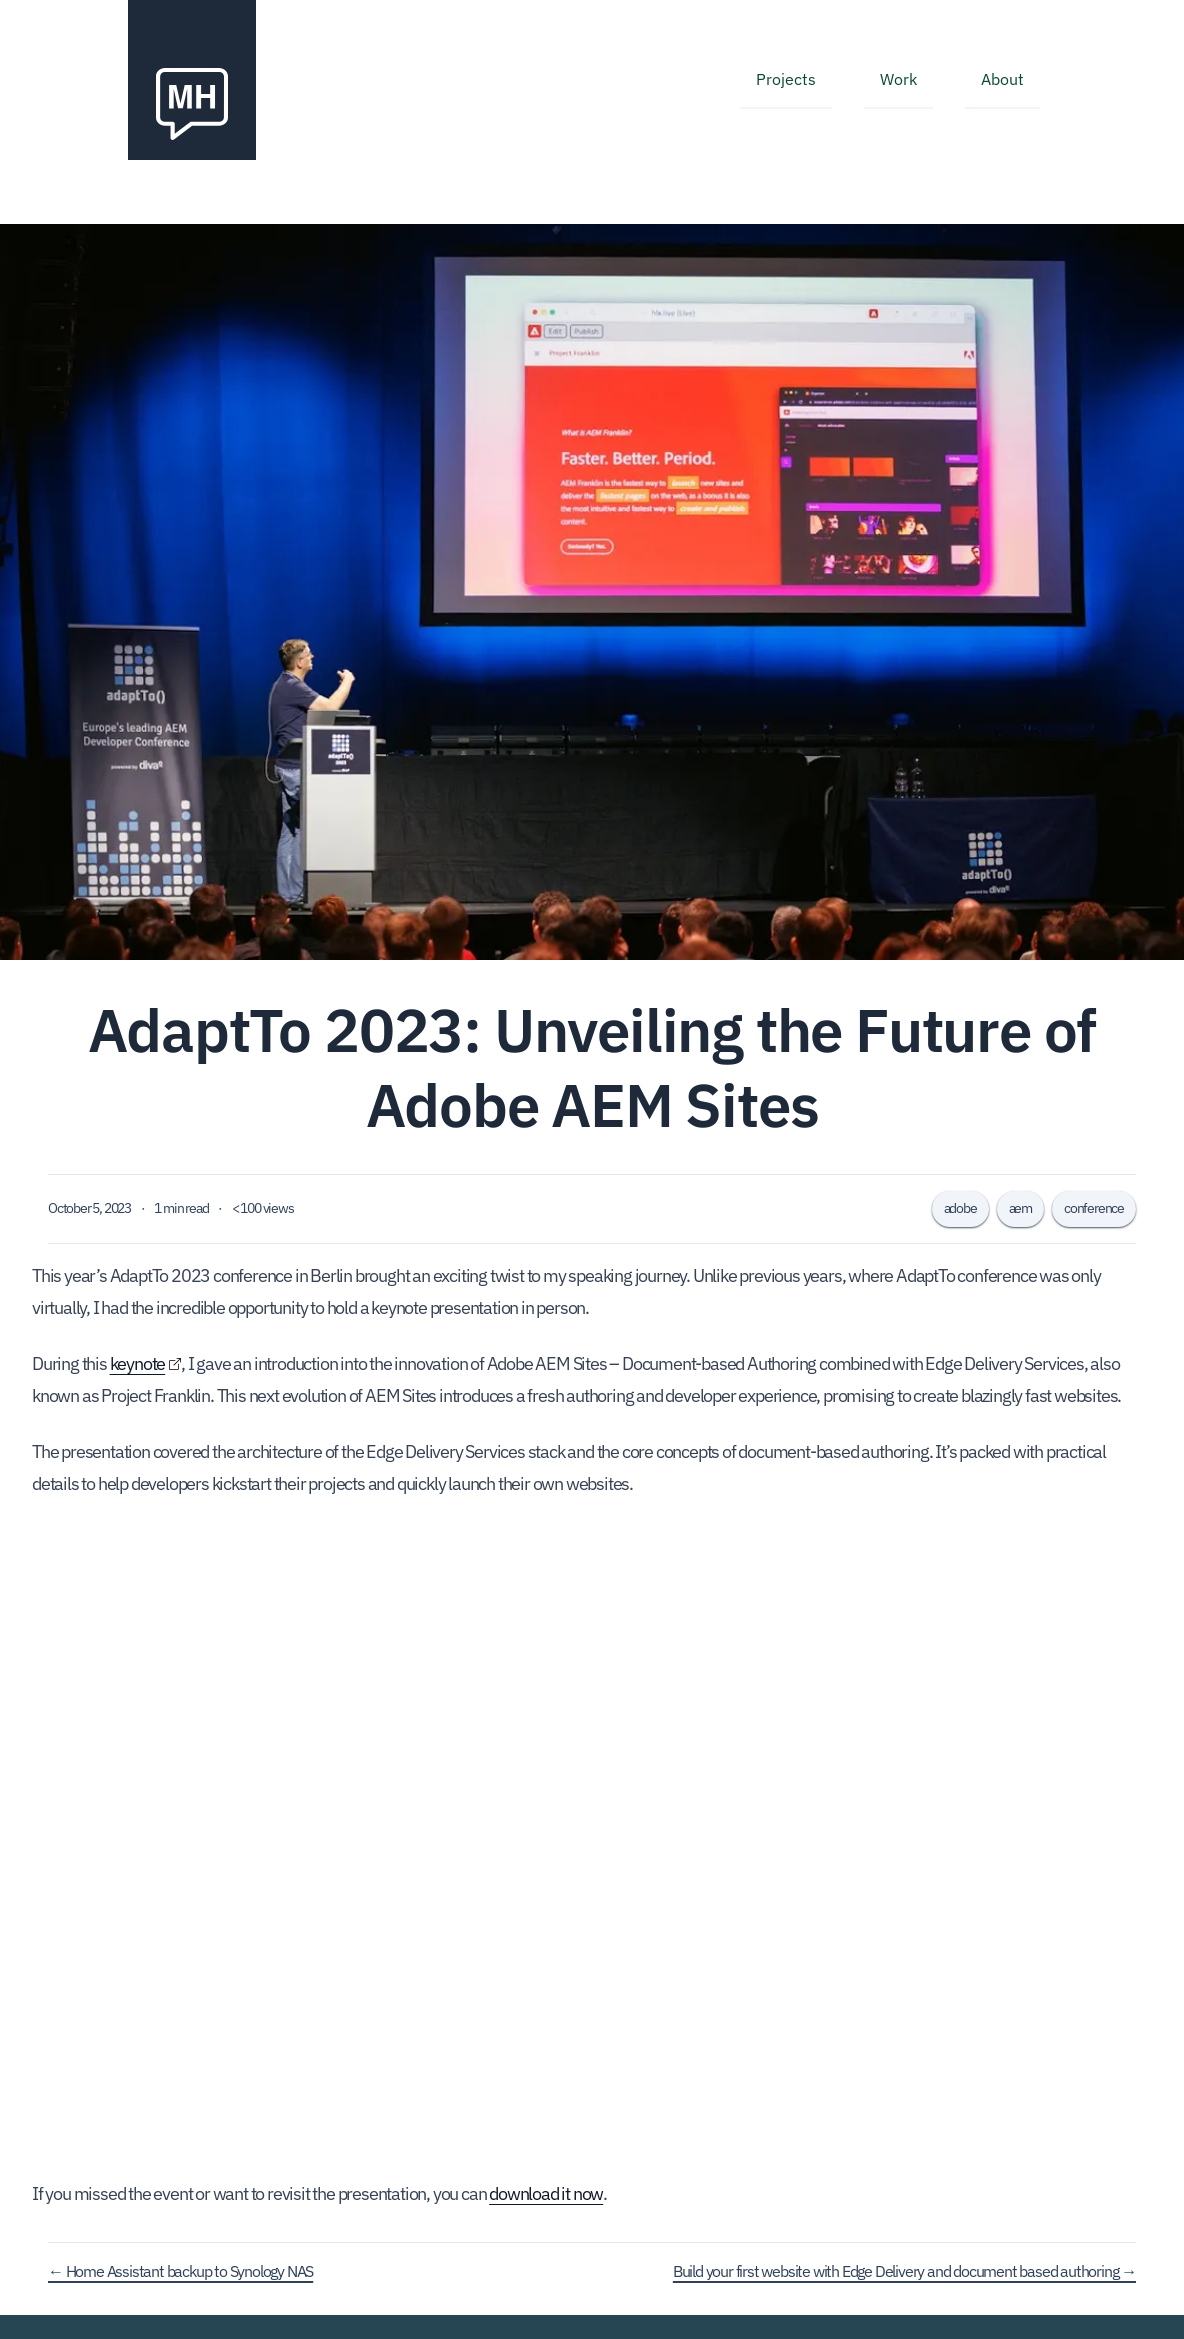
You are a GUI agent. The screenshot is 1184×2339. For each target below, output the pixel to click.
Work (898, 79)
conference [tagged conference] (1094, 1208)
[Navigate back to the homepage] (192, 80)
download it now (546, 2193)
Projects (786, 79)
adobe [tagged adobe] (960, 1208)
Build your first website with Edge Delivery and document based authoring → (904, 2271)
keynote (138, 1363)
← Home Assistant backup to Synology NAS (180, 2271)
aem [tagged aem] (1020, 1208)
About (1002, 79)
